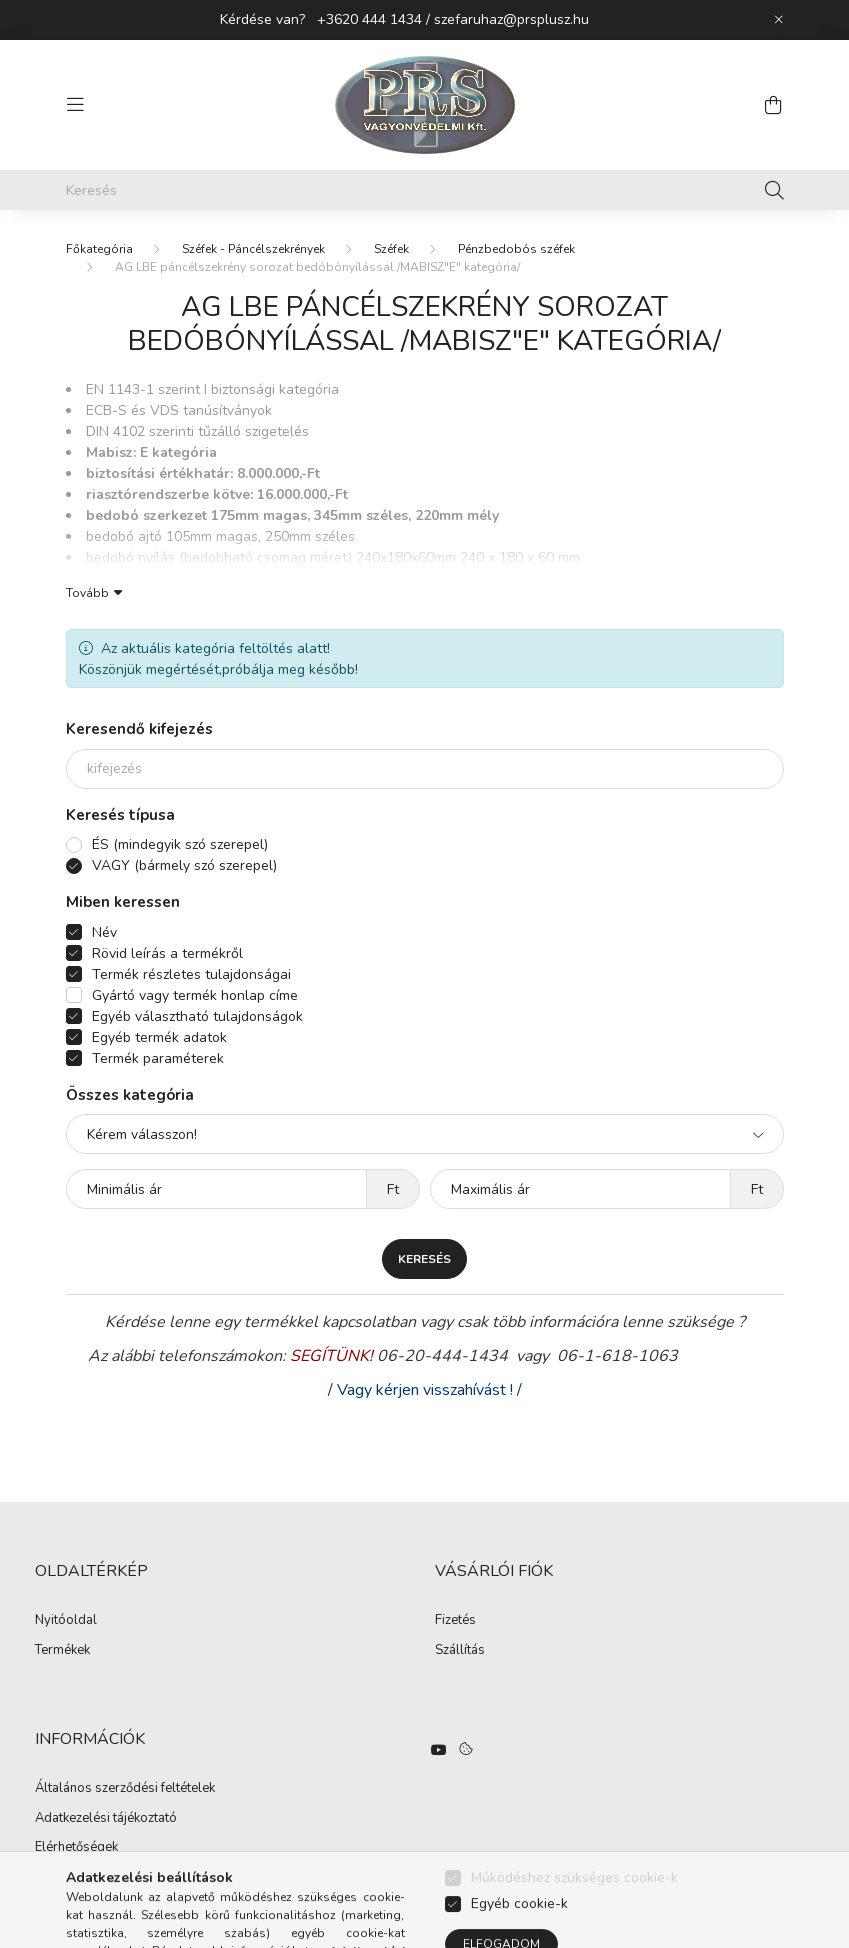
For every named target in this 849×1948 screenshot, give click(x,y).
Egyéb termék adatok (159, 1037)
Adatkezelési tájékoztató (106, 1819)
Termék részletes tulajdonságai (191, 974)
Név (104, 932)
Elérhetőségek (76, 1848)
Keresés (424, 1259)
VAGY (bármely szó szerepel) (184, 865)
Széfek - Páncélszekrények (253, 249)
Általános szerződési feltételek (125, 1789)
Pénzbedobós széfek (516, 249)
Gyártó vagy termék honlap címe (195, 995)
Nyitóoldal (66, 1621)
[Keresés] (425, 190)
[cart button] (774, 105)
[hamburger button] (76, 105)
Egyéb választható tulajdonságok (197, 1016)
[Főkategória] (99, 249)
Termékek (62, 1651)
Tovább (87, 592)
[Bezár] (779, 20)
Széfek (391, 249)
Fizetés (455, 1621)
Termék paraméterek (158, 1058)
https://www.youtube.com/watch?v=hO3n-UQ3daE (439, 1750)
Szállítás (460, 1651)
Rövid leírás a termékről (167, 953)
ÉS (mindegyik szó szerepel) (180, 844)
